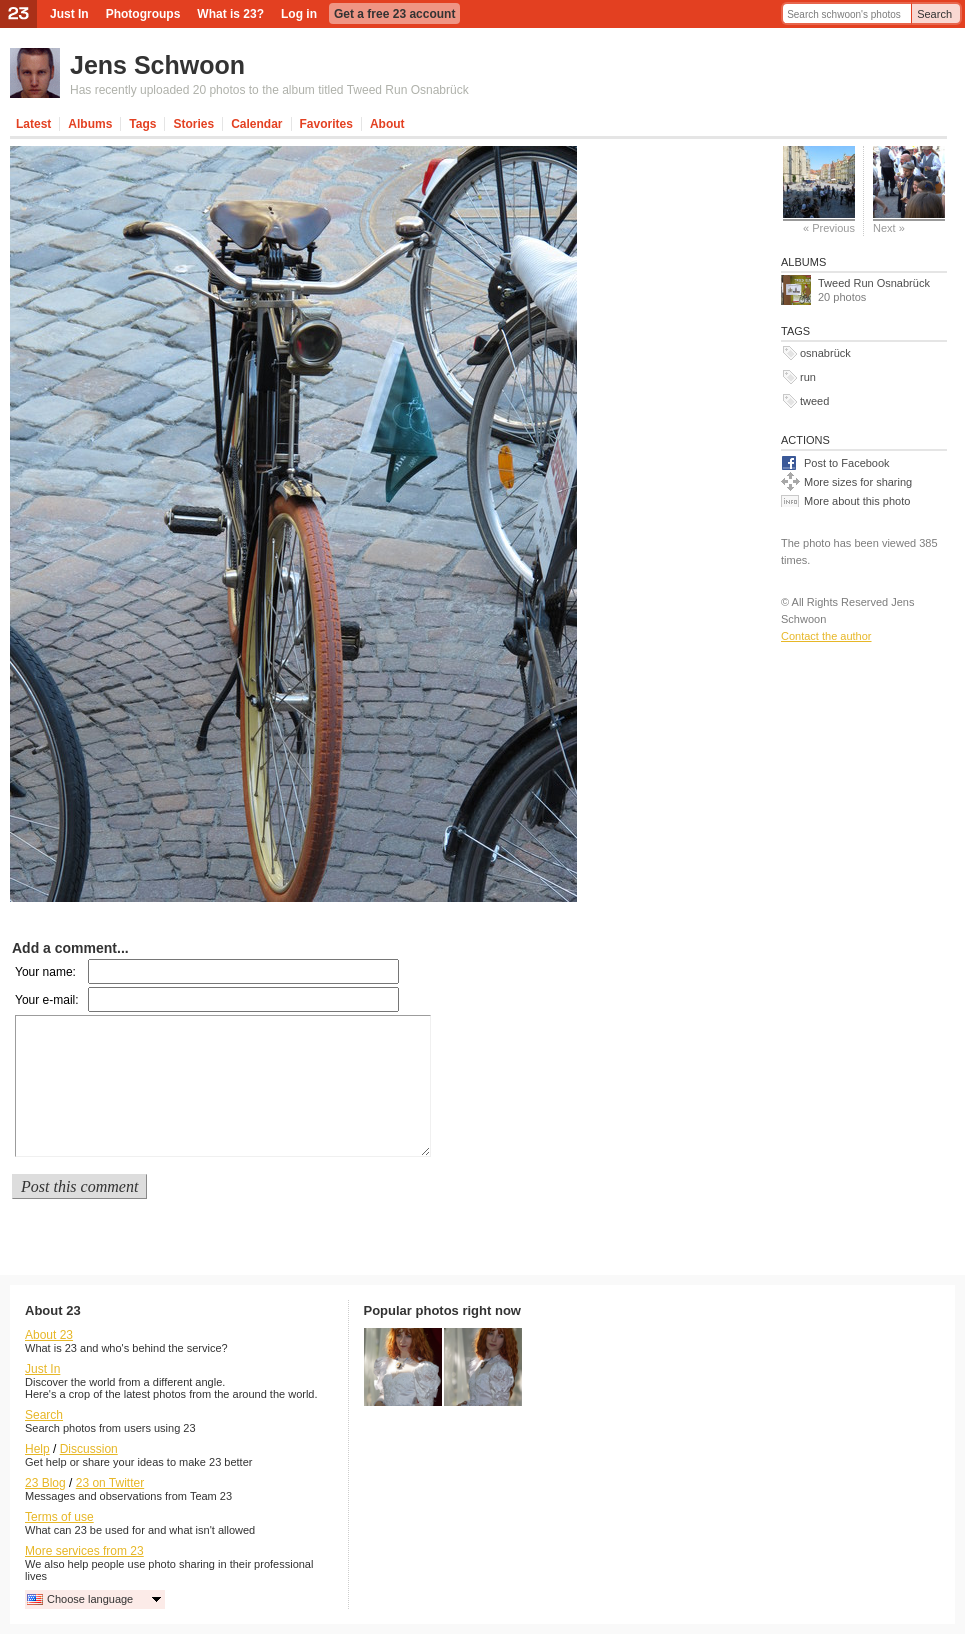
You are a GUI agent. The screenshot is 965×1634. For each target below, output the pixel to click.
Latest (33, 124)
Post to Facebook (847, 463)
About (387, 124)
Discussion (89, 1449)
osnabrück (825, 353)
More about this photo (857, 501)
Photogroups (143, 14)
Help (37, 1449)
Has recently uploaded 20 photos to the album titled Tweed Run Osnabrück (269, 90)
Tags (142, 124)
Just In (69, 14)
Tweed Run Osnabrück (874, 283)
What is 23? (230, 14)
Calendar (256, 124)
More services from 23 (84, 1551)
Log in (299, 14)
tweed (814, 401)
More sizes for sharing (858, 482)
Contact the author (826, 636)
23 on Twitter (110, 1483)
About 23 (49, 1335)
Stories (193, 124)
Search (934, 14)
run (808, 377)
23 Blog (45, 1483)
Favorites (326, 124)
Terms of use (59, 1517)
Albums (90, 124)
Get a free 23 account (394, 14)
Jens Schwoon (157, 65)
